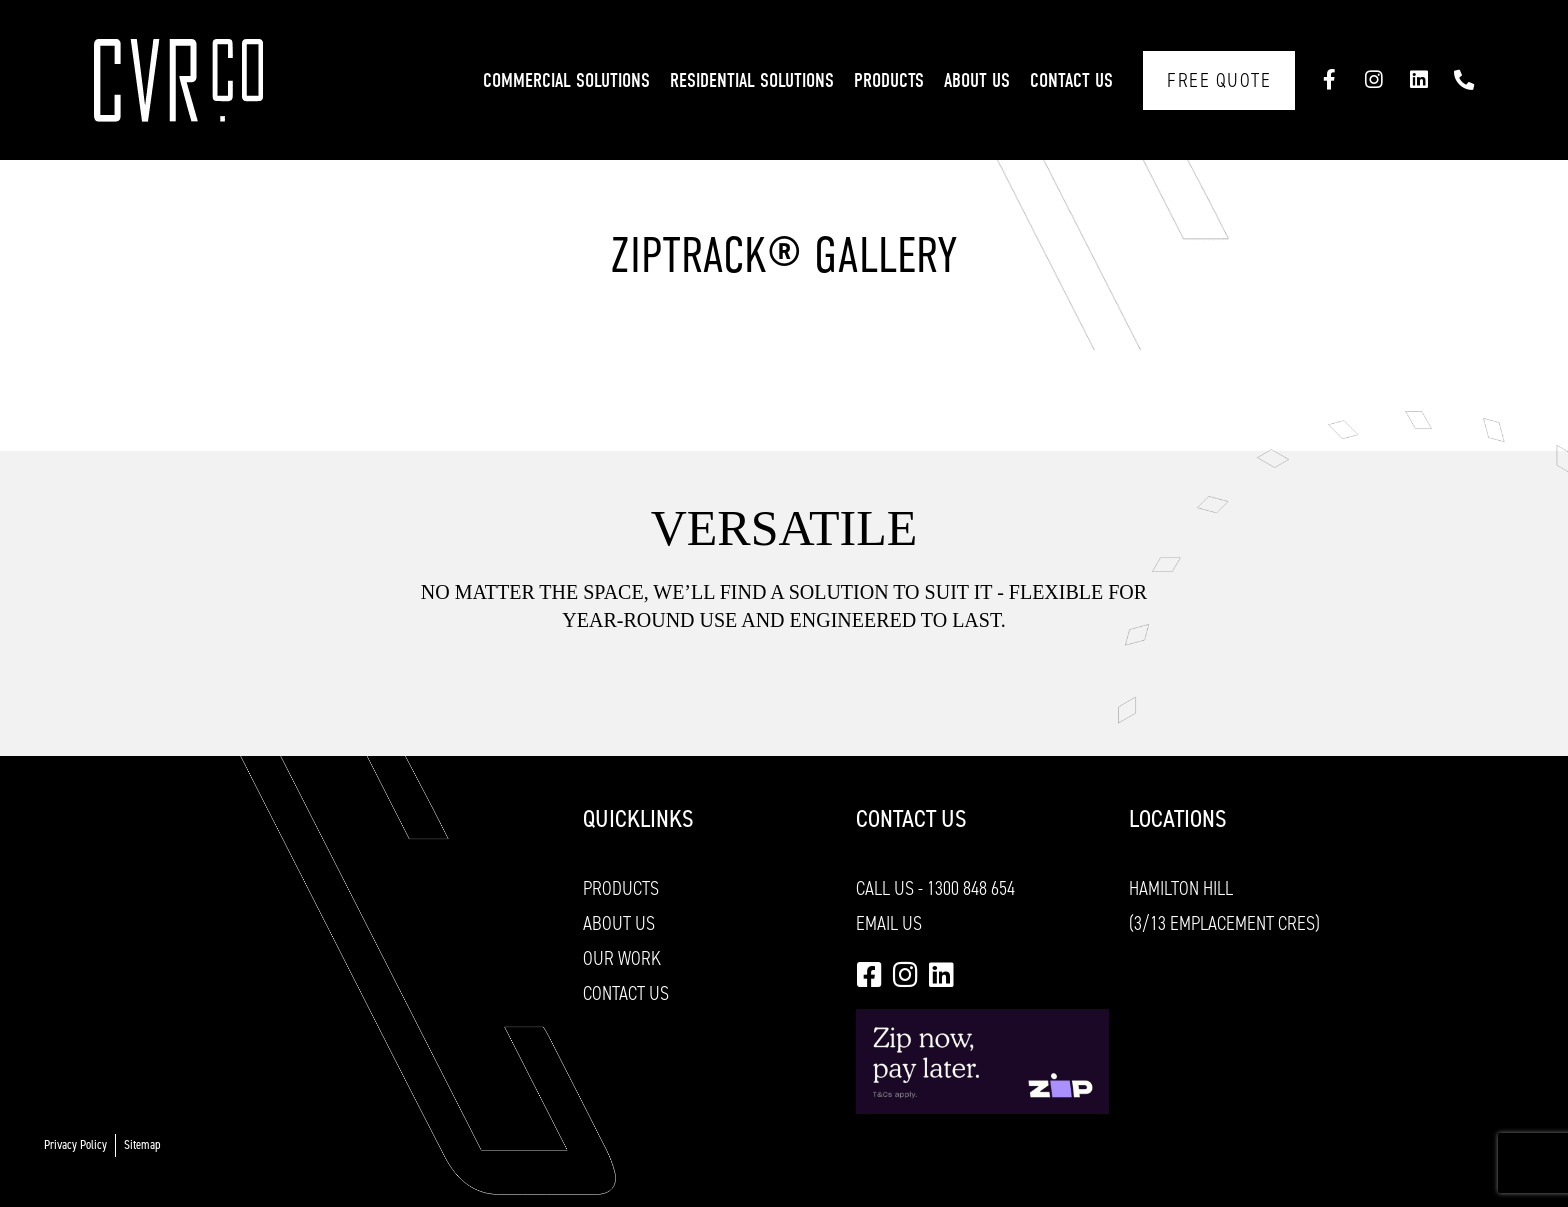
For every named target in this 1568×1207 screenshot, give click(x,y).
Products (889, 80)
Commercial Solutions (566, 80)
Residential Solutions (752, 80)
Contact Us (1071, 80)
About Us (977, 80)
